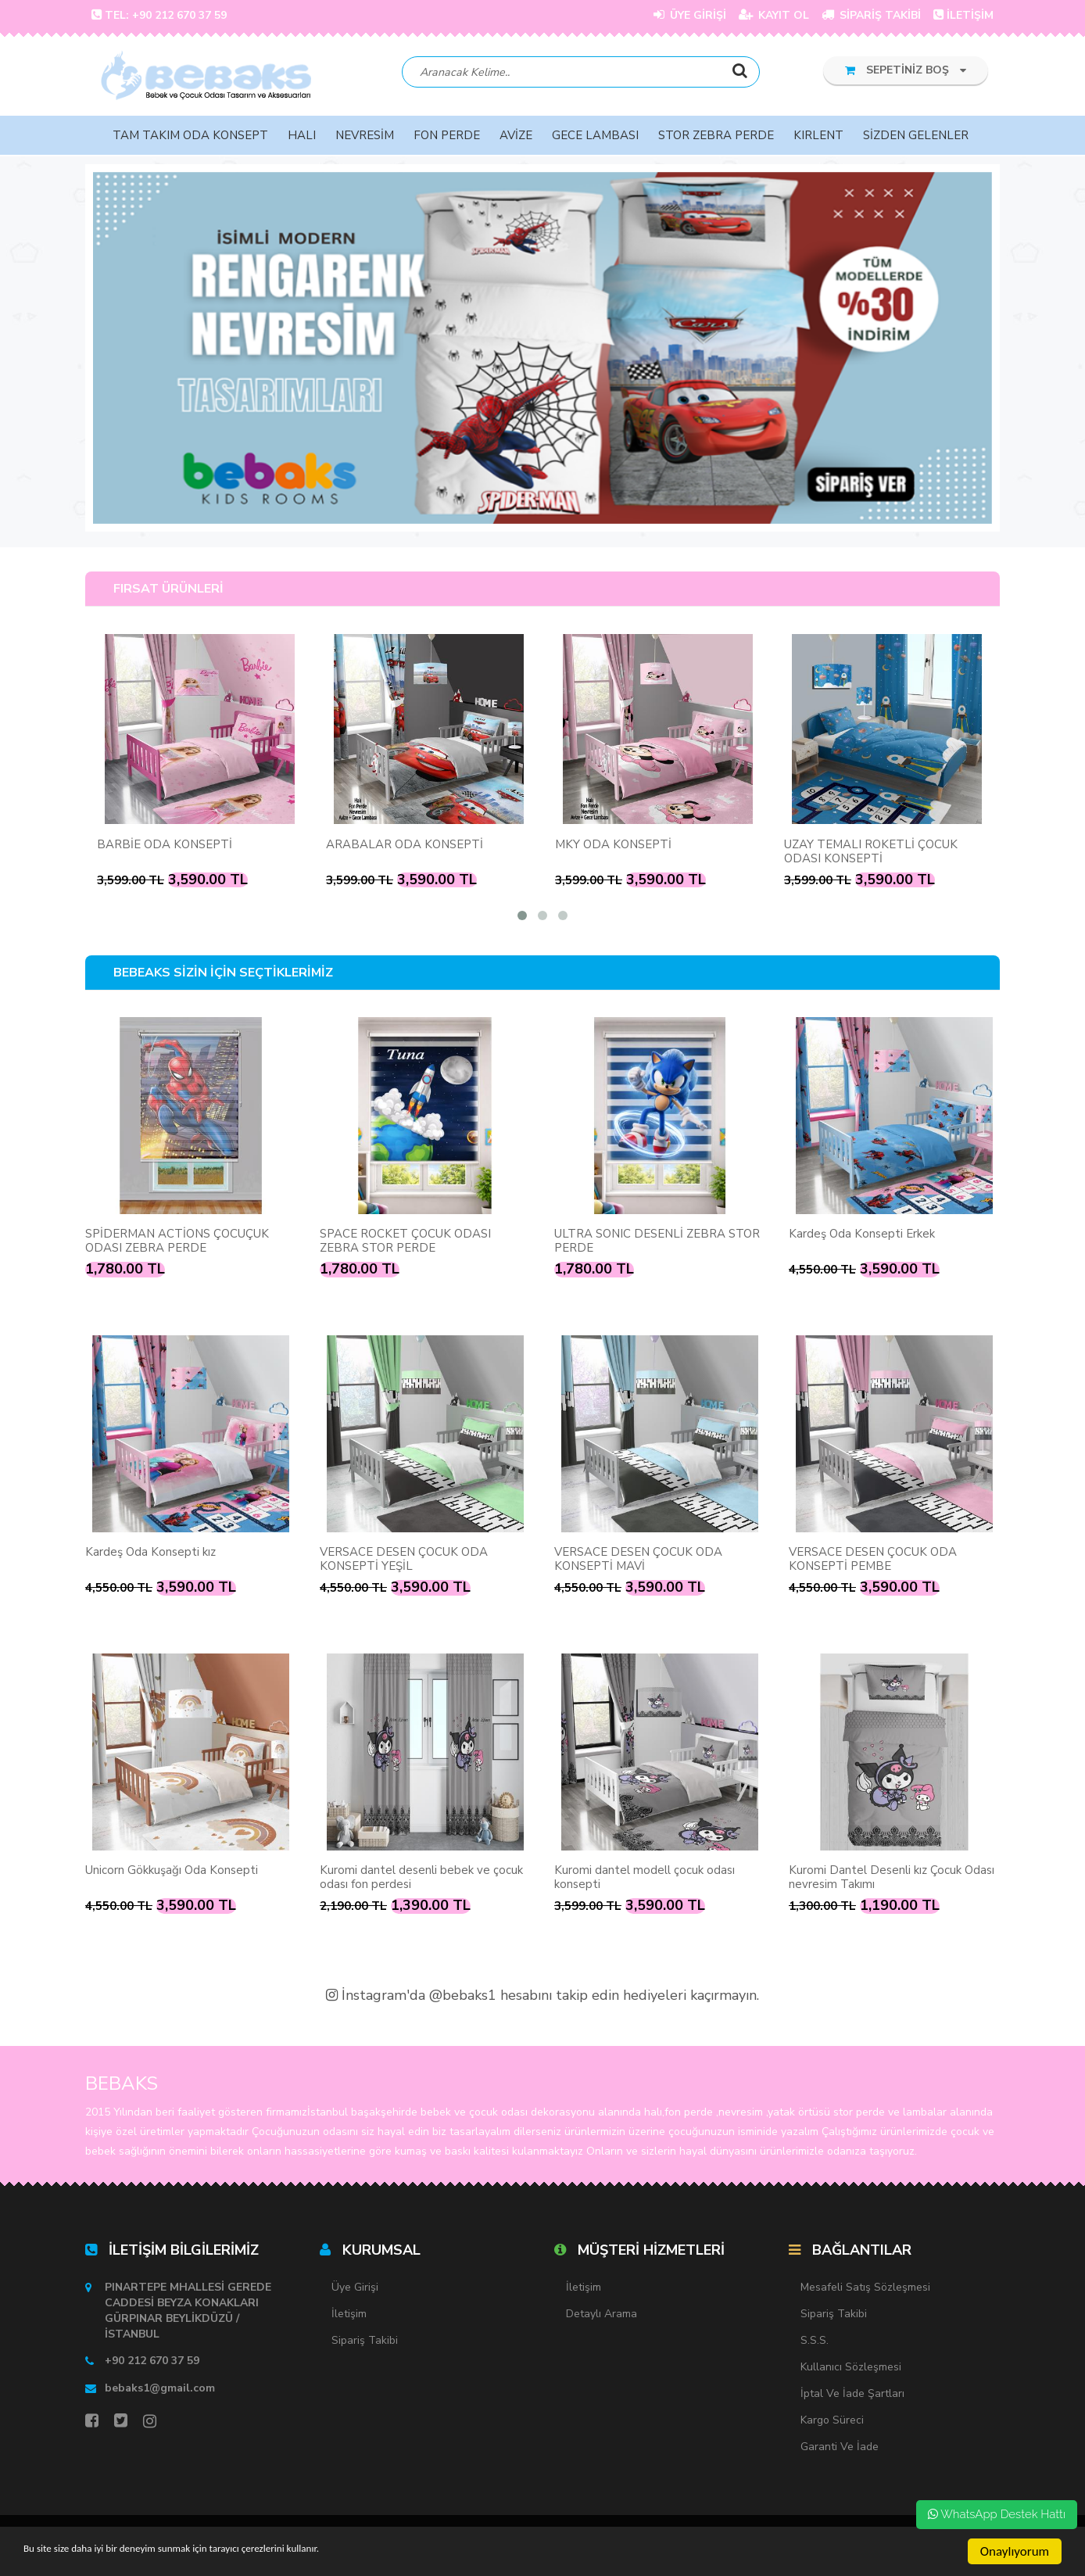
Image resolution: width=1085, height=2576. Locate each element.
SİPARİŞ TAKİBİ (871, 15)
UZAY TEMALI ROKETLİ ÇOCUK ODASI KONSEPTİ (871, 853)
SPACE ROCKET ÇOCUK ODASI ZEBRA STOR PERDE (405, 1242)
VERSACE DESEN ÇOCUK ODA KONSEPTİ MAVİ (638, 1560)
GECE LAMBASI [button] (595, 137)
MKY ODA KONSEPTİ (613, 846)
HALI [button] (302, 137)
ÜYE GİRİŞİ (690, 15)
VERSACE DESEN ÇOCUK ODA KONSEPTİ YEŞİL (404, 1560)
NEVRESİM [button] (364, 137)
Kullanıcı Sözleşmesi (850, 2368)
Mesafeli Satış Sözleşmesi (865, 2288)
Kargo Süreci (832, 2421)
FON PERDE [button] (447, 137)
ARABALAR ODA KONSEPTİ (404, 846)
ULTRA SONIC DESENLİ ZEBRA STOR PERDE (657, 1242)
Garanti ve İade (839, 2448)
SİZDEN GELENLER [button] (916, 137)
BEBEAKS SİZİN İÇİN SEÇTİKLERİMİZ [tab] (223, 974)
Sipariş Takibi (364, 2341)
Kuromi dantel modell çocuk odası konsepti (644, 1878)
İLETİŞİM (963, 15)
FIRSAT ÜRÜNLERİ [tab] (168, 590)
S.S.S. (814, 2341)
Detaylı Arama (601, 2315)
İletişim (349, 2315)
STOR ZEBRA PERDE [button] (716, 137)
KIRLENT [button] (818, 137)
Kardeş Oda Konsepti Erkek (862, 1235)
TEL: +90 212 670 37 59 (159, 15)
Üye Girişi (354, 2288)
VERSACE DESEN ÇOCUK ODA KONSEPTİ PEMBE (873, 1560)
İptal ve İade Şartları (852, 2395)
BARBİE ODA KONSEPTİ (164, 846)
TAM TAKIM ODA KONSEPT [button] (190, 137)
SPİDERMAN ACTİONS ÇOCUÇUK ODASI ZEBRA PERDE (177, 1242)
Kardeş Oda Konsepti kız (150, 1553)
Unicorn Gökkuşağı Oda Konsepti (171, 1871)
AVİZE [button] (516, 137)
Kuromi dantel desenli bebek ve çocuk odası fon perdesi (421, 1878)
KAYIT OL (774, 15)
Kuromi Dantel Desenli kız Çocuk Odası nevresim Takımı (891, 1878)
